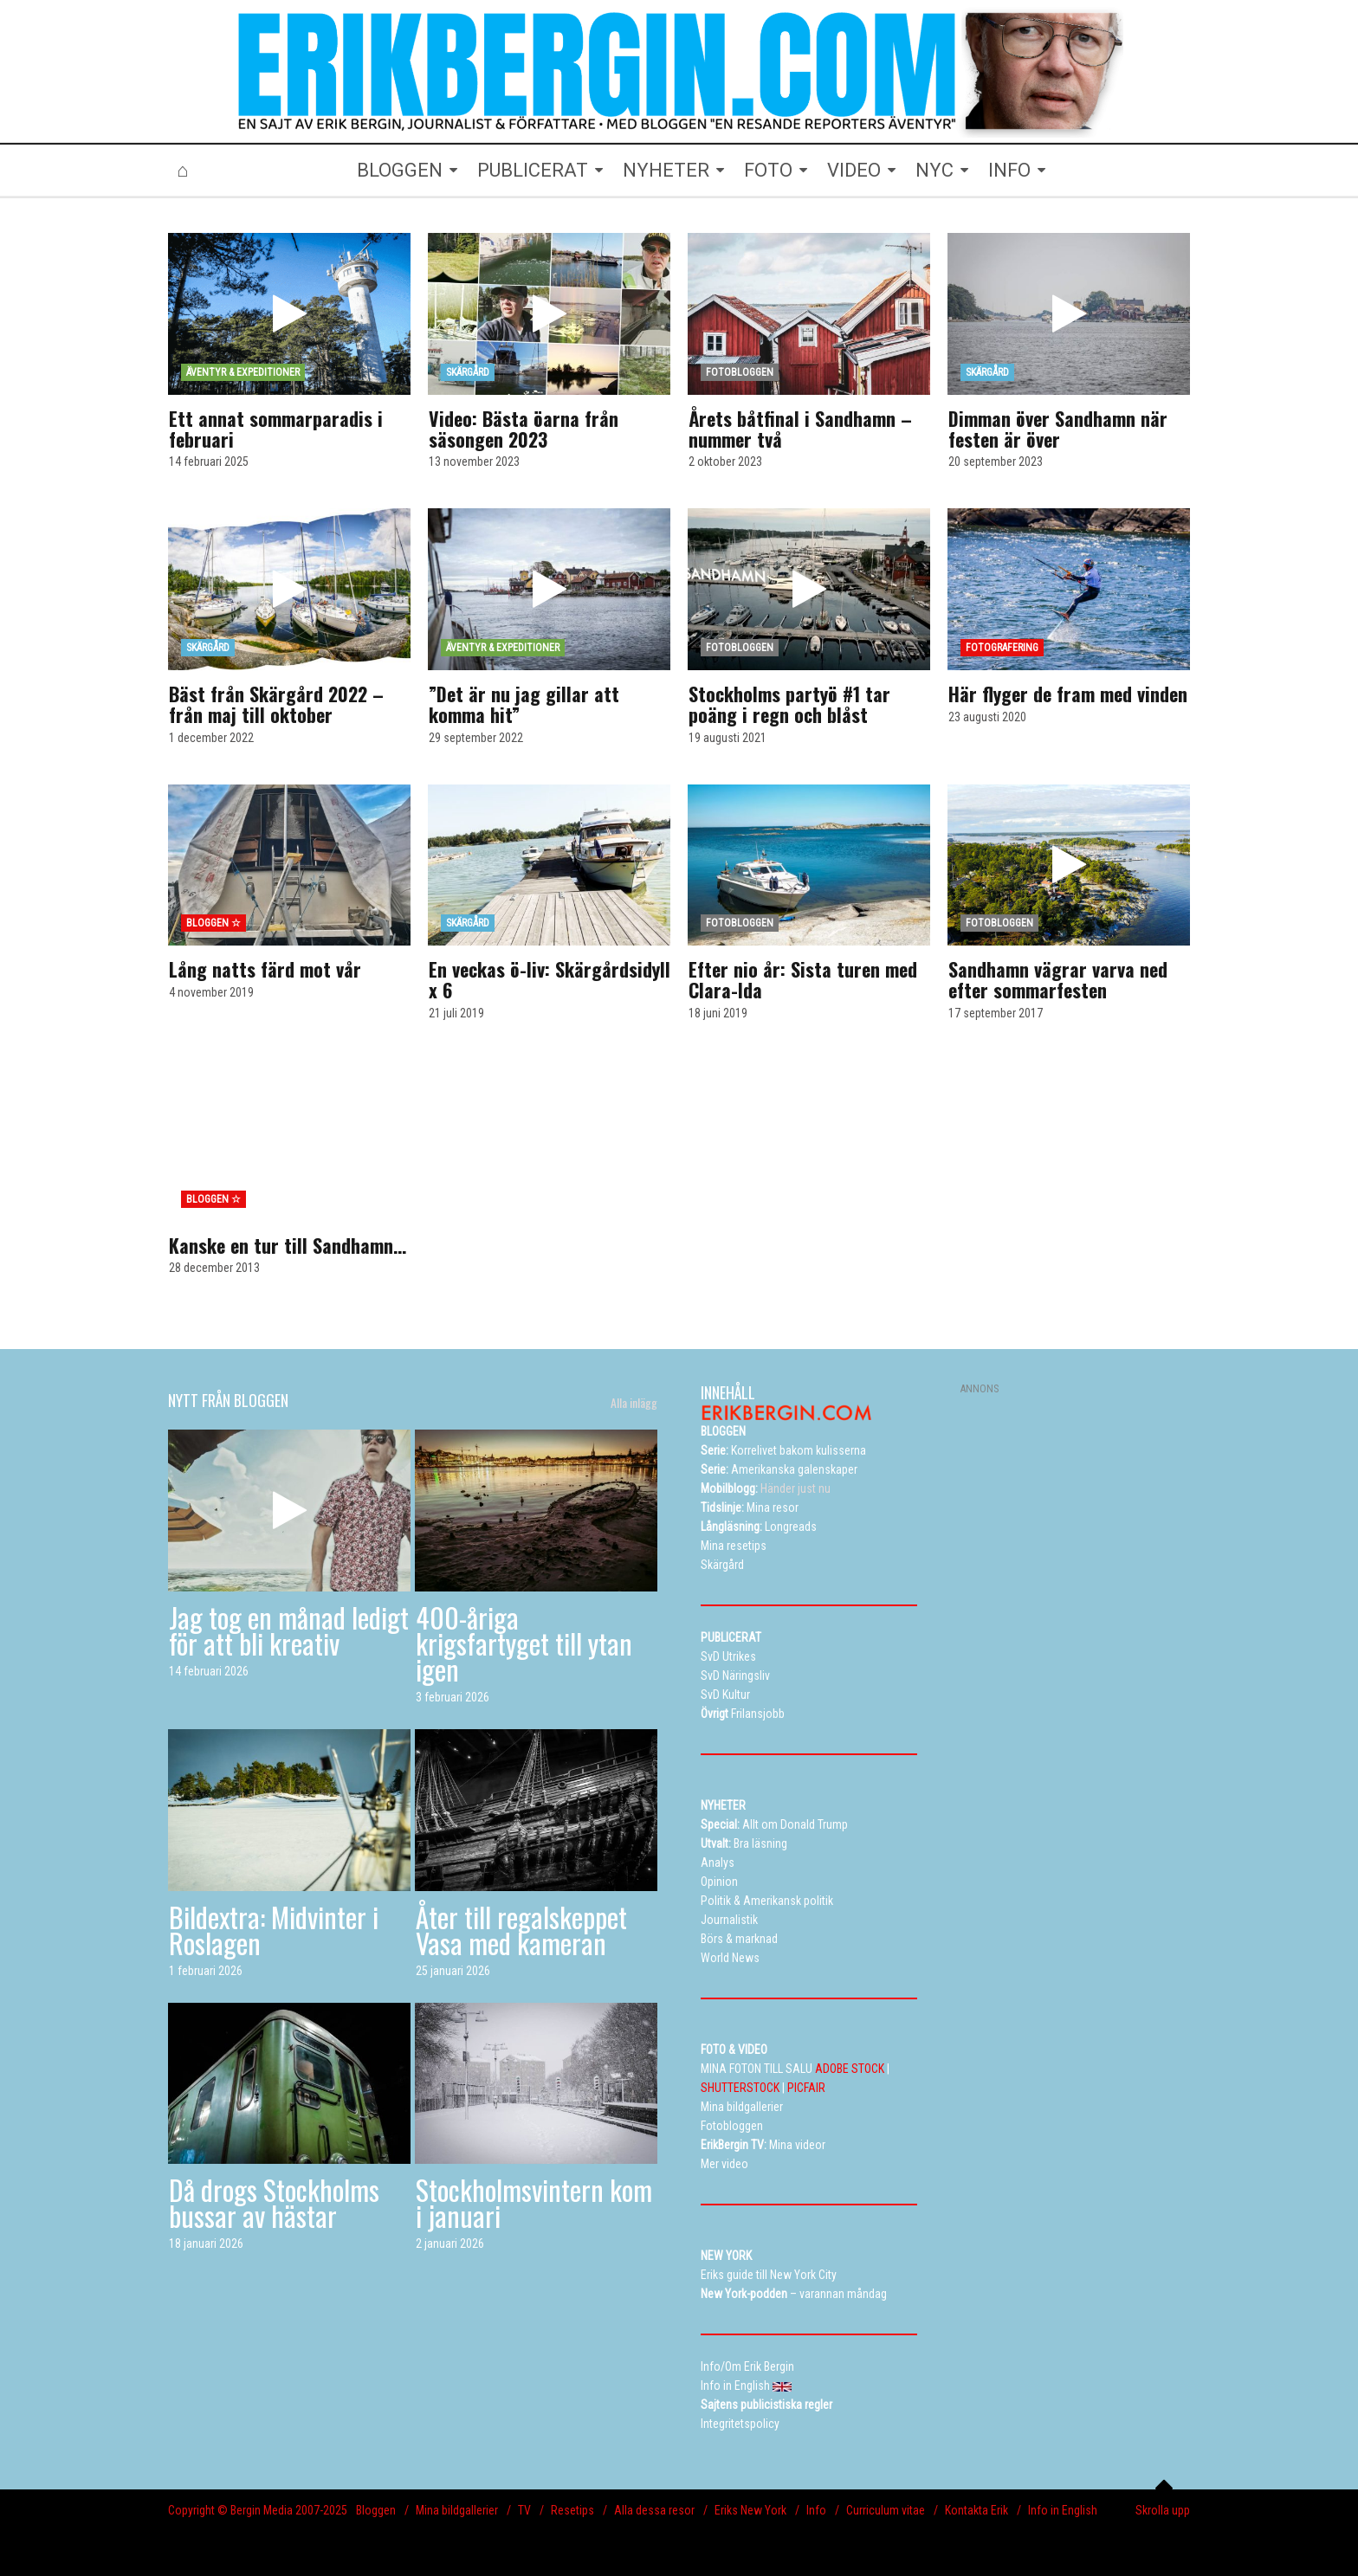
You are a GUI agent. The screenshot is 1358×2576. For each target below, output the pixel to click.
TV (524, 2510)
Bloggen (376, 2510)
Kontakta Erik (976, 2510)
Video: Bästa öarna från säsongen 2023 (523, 428)
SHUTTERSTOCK (740, 2088)
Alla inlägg (634, 1403)
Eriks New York (750, 2510)
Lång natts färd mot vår (265, 969)
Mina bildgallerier (457, 2510)
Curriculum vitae (885, 2510)
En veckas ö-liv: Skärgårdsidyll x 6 (549, 979)
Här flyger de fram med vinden (1067, 693)
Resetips (572, 2510)
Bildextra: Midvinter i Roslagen (273, 1929)
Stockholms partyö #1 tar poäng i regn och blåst (789, 704)
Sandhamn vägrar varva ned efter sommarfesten (1057, 979)
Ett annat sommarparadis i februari (276, 428)
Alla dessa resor (654, 2510)
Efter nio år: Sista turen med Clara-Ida (803, 979)
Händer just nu (766, 1488)
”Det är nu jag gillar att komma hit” (524, 704)
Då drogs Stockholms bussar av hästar (274, 2202)
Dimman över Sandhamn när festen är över (1057, 428)
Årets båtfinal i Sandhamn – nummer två (800, 428)
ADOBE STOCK (849, 2069)
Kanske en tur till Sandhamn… (287, 1245)
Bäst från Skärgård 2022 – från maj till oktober (276, 704)
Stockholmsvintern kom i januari (534, 2202)
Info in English (1062, 2510)
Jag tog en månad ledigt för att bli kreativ (289, 1630)
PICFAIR (806, 2088)
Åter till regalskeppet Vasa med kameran (521, 1929)
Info (816, 2510)
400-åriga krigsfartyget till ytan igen (524, 1643)
